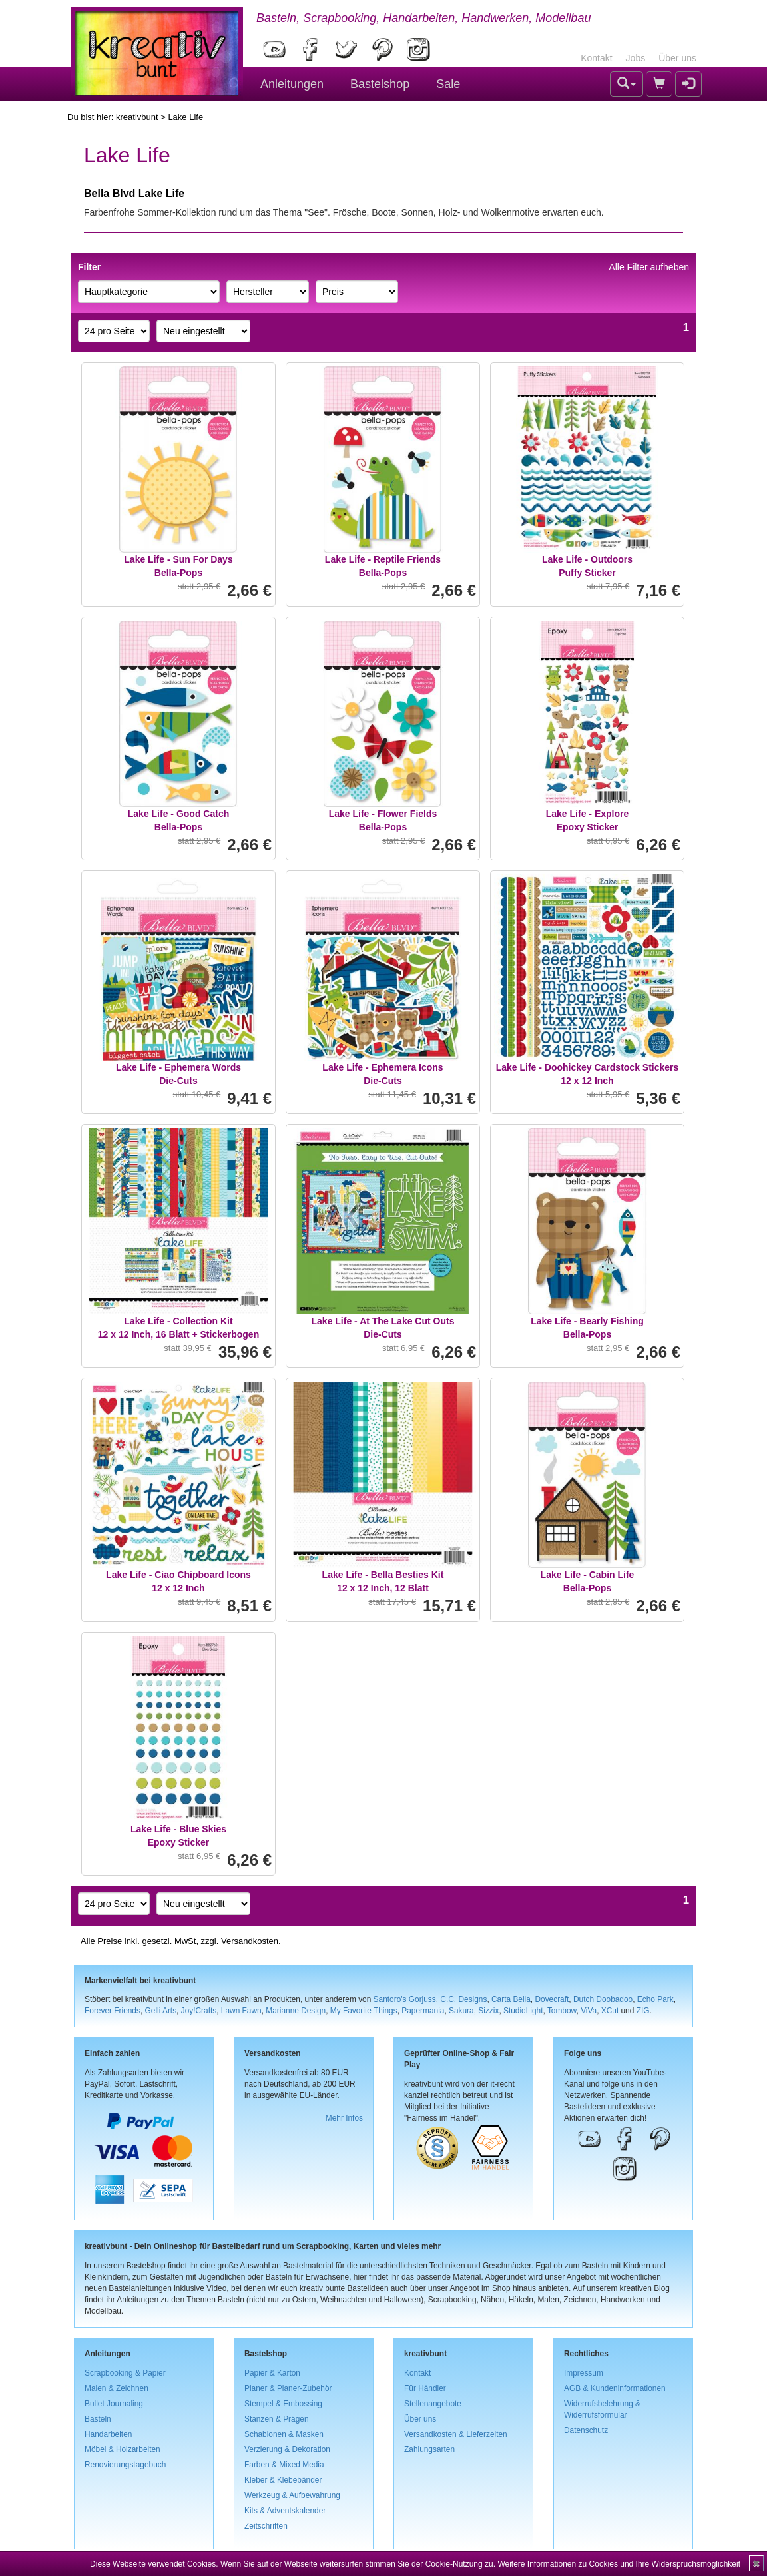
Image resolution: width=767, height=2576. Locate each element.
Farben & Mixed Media (284, 2464)
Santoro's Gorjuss (405, 1999)
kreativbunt (137, 117)
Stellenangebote (432, 2403)
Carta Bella (511, 1999)
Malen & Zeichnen (116, 2388)
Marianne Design (296, 2010)
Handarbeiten (108, 2434)
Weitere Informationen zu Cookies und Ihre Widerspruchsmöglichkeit (618, 2564)
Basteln (98, 2419)
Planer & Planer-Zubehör (288, 2388)
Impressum (583, 2373)
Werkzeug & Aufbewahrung (292, 2495)
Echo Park (655, 1999)
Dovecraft (552, 1999)
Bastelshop (379, 84)
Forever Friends (112, 2010)
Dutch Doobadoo (603, 1999)
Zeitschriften (266, 2526)
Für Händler (425, 2388)
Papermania (422, 2010)
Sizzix (488, 2010)
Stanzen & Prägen (276, 2419)
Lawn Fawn (241, 2010)
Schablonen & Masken (284, 2434)
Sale (448, 84)
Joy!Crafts (199, 2010)
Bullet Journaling (114, 2403)
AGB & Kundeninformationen (615, 2388)
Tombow (562, 2010)
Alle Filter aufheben (649, 267)
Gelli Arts (161, 2010)
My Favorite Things (363, 2010)
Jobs (636, 58)
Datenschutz (586, 2430)
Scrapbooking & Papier (125, 2373)
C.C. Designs (463, 1999)
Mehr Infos (344, 2118)
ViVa (589, 2010)
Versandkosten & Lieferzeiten (455, 2434)
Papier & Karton (272, 2373)
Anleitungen (292, 84)
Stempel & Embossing (283, 2403)
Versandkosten (249, 1941)
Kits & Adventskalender (285, 2510)
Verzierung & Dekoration (287, 2449)
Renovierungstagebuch (125, 2464)
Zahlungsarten (429, 2449)
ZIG (643, 2010)
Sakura (461, 2010)
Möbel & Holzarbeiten (122, 2449)
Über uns (677, 58)
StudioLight (523, 2010)
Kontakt (596, 58)
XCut (610, 2010)
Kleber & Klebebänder (283, 2480)
